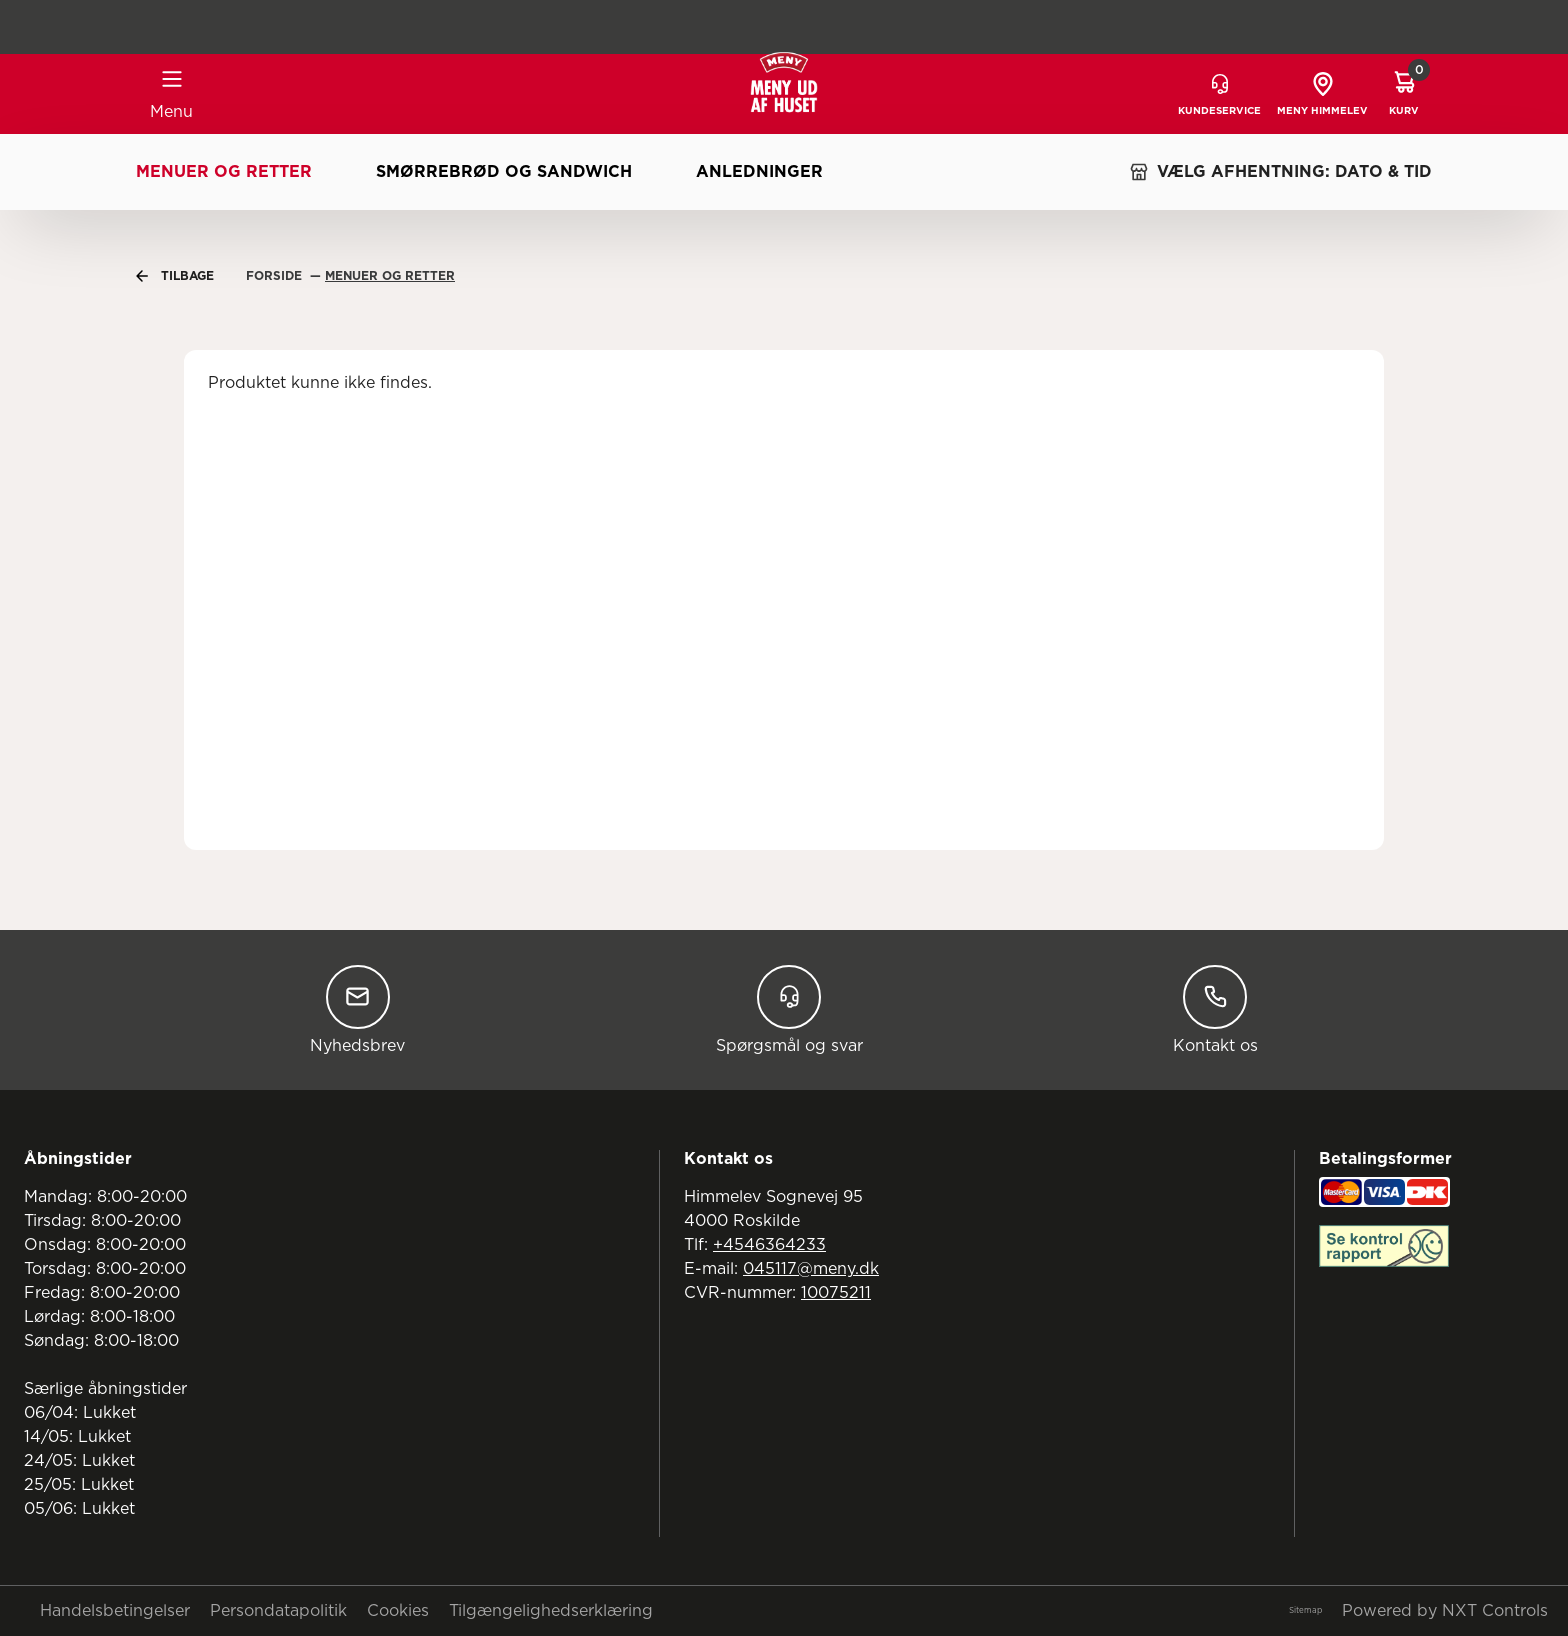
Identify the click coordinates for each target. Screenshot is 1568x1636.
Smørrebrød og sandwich (504, 172)
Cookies (398, 1611)
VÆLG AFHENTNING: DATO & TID (1280, 172)
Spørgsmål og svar (789, 1009)
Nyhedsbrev (357, 1009)
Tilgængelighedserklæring (551, 1611)
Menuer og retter (224, 172)
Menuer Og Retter (390, 276)
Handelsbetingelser (115, 1611)
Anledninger (759, 172)
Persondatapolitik (278, 1611)
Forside (276, 276)
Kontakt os (1215, 1009)
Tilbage (175, 276)
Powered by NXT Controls (1445, 1611)
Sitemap (1305, 1611)
